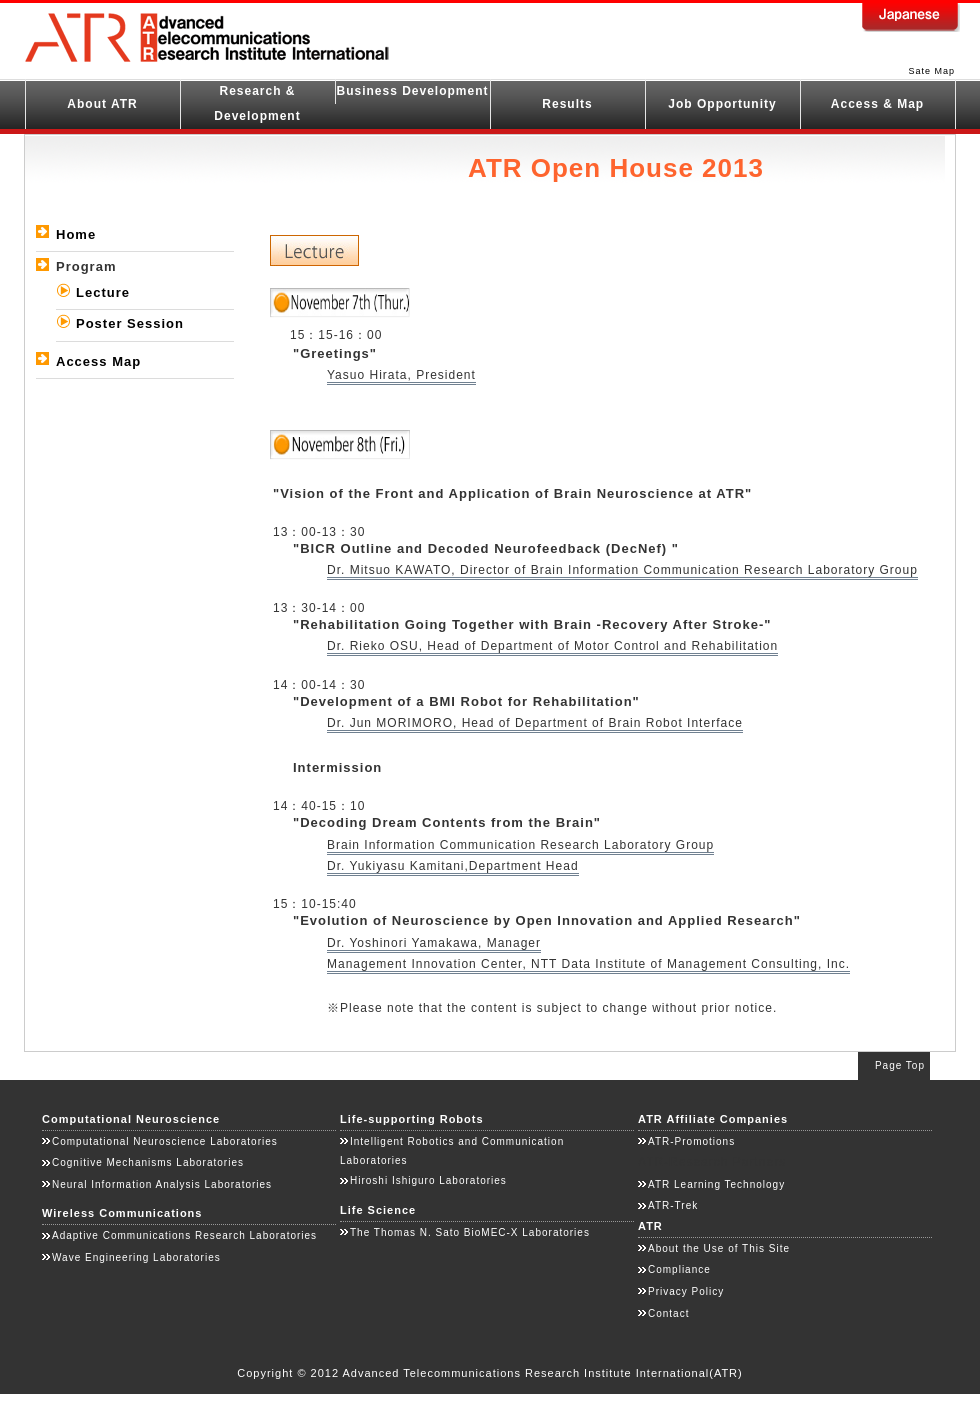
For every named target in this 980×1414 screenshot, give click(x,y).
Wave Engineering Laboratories (136, 1257)
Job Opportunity (722, 104)
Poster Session (130, 323)
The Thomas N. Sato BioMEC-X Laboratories (470, 1232)
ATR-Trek (673, 1205)
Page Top (900, 1065)
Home (76, 234)
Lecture (103, 292)
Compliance (679, 1269)
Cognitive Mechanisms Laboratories (148, 1162)
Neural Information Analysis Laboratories (162, 1184)
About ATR (102, 104)
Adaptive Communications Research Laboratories (184, 1235)
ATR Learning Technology (716, 1184)
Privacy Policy (686, 1291)
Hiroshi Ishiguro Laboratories (428, 1180)
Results (567, 104)
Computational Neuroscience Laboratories (165, 1141)
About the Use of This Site (719, 1248)
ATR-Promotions (691, 1141)
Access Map (98, 361)
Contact (668, 1313)
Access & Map (877, 104)
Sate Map (931, 71)
